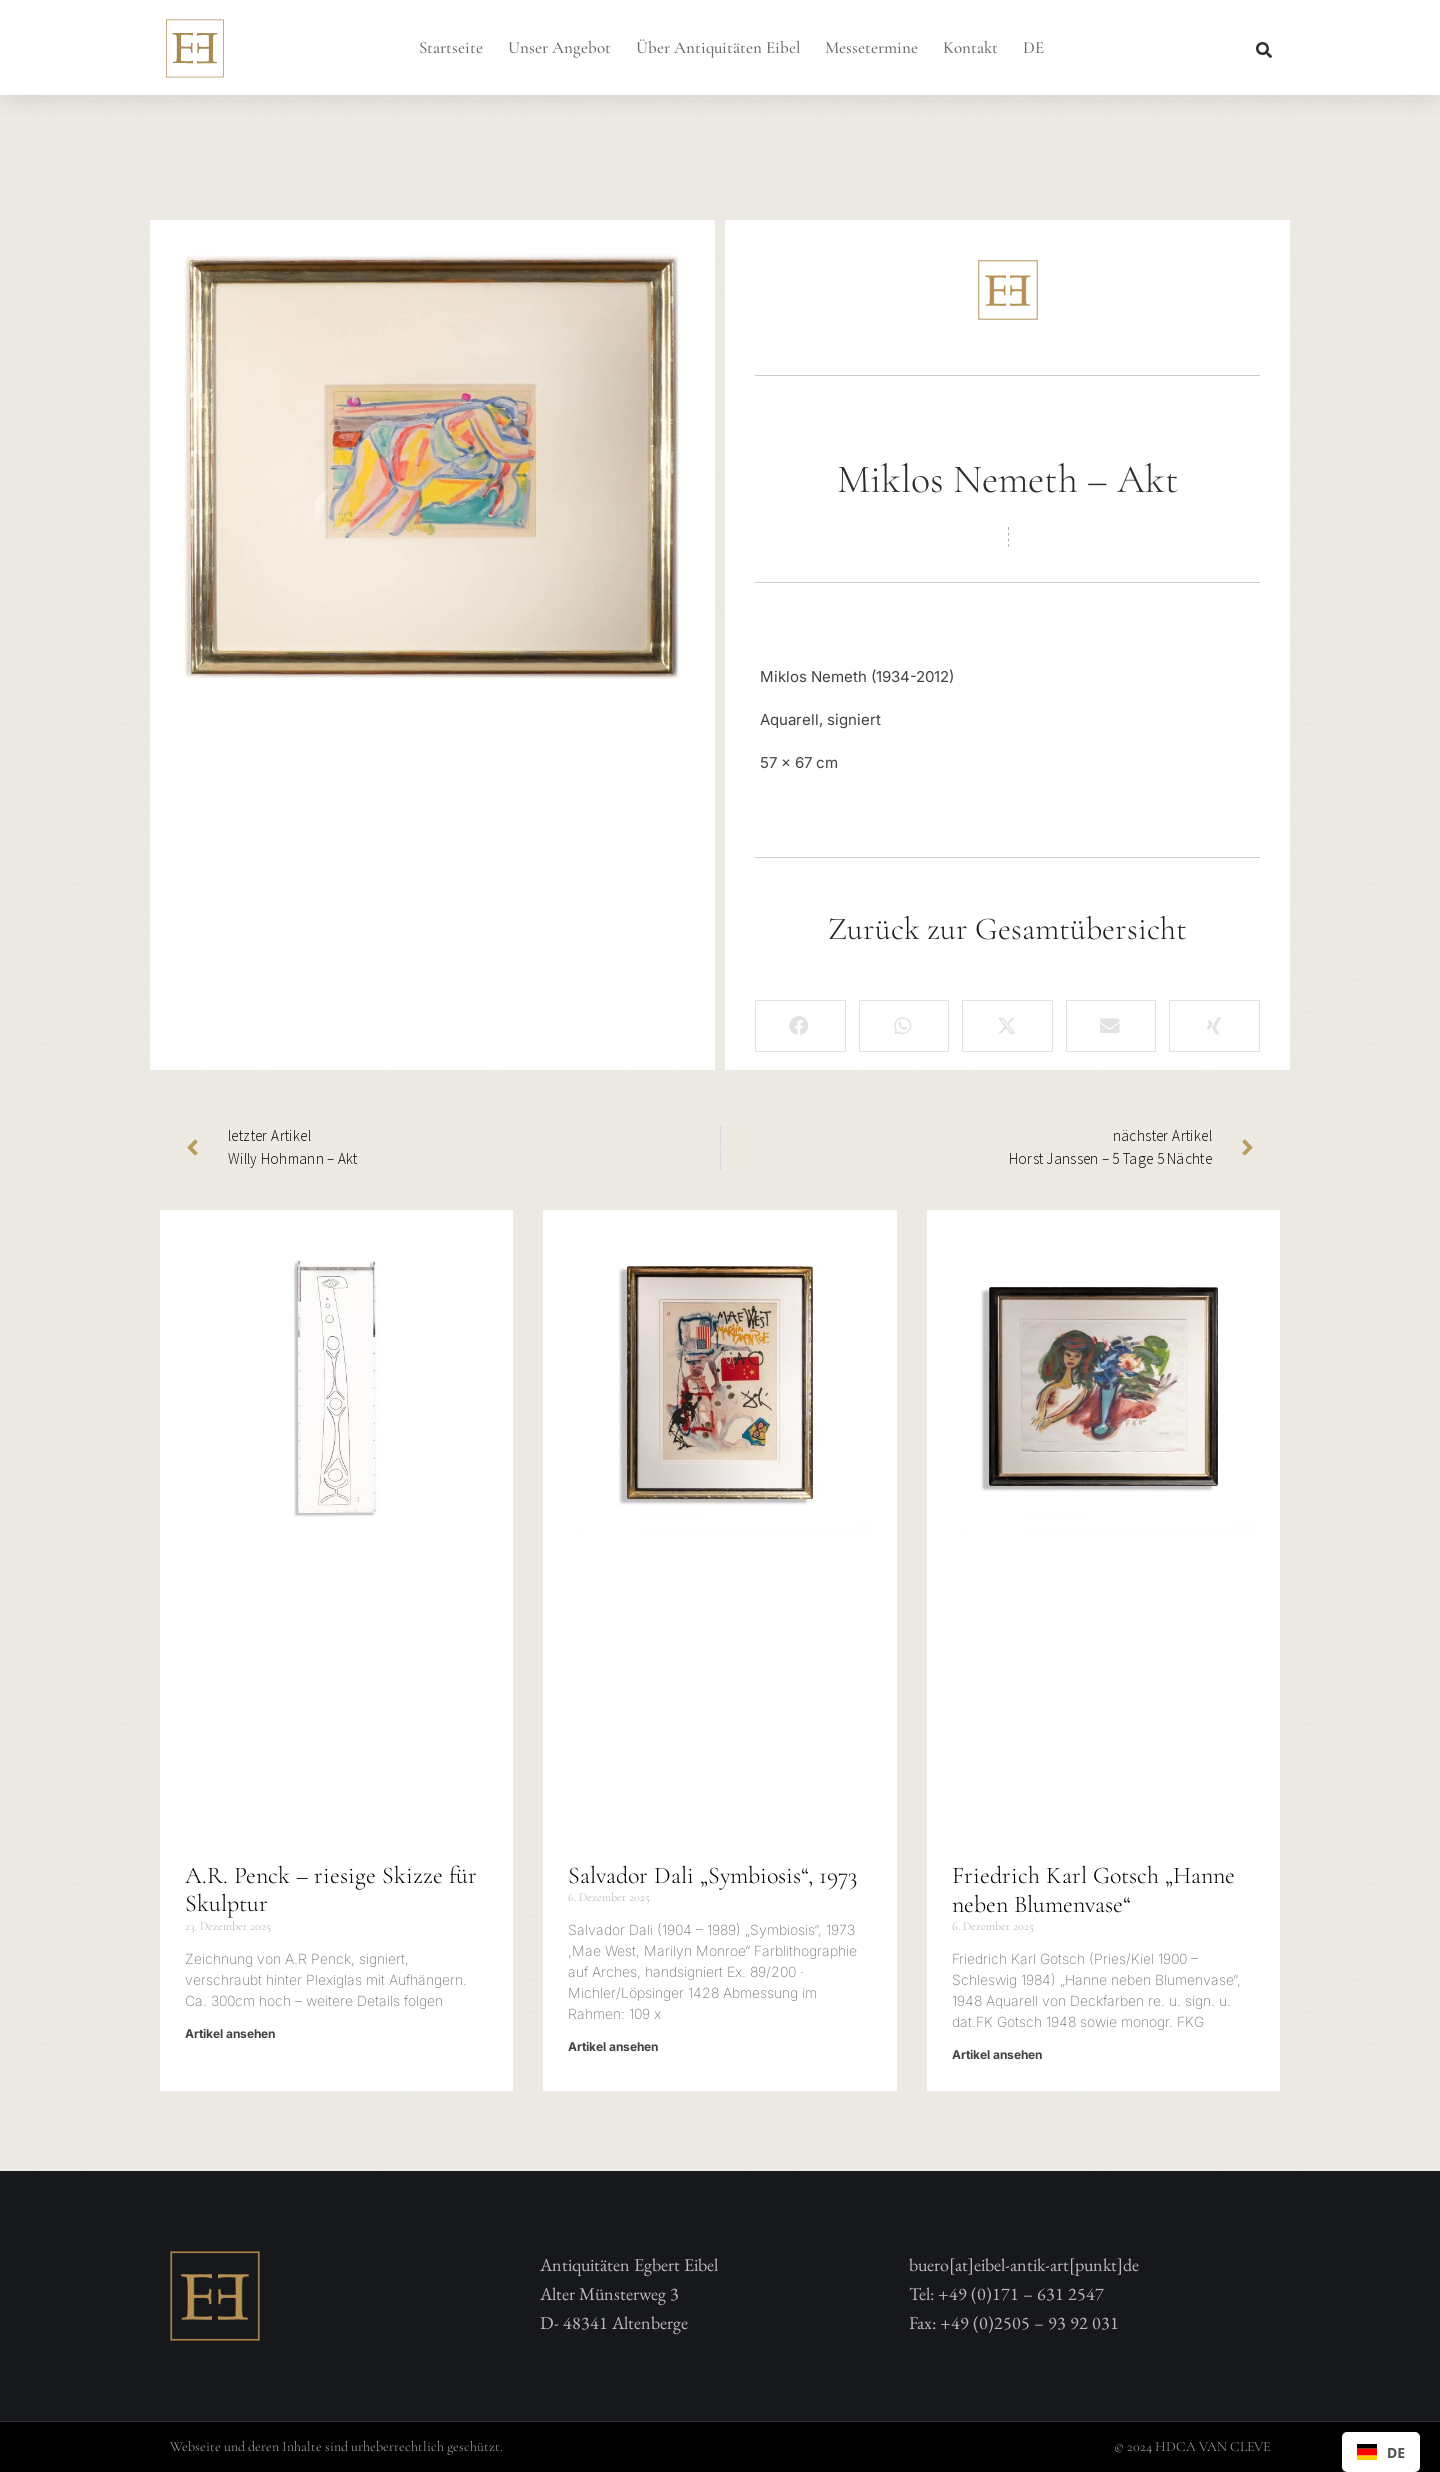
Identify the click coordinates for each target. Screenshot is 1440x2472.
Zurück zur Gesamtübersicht (1007, 928)
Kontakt (970, 47)
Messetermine (871, 47)
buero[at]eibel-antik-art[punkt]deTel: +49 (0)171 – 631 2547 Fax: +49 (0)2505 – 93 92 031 (1024, 2293)
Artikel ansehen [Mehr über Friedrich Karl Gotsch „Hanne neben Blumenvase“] (997, 2054)
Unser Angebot (559, 47)
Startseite (451, 47)
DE (1033, 47)
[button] (1264, 50)
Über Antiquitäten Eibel (718, 47)
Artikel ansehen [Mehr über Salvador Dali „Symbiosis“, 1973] (613, 2046)
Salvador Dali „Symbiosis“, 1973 (712, 1875)
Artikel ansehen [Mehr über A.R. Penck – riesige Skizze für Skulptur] (230, 2033)
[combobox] (1381, 2452)
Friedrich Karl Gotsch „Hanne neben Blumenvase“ (1093, 1890)
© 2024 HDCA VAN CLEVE (1192, 2446)
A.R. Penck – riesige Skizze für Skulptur (331, 1890)
